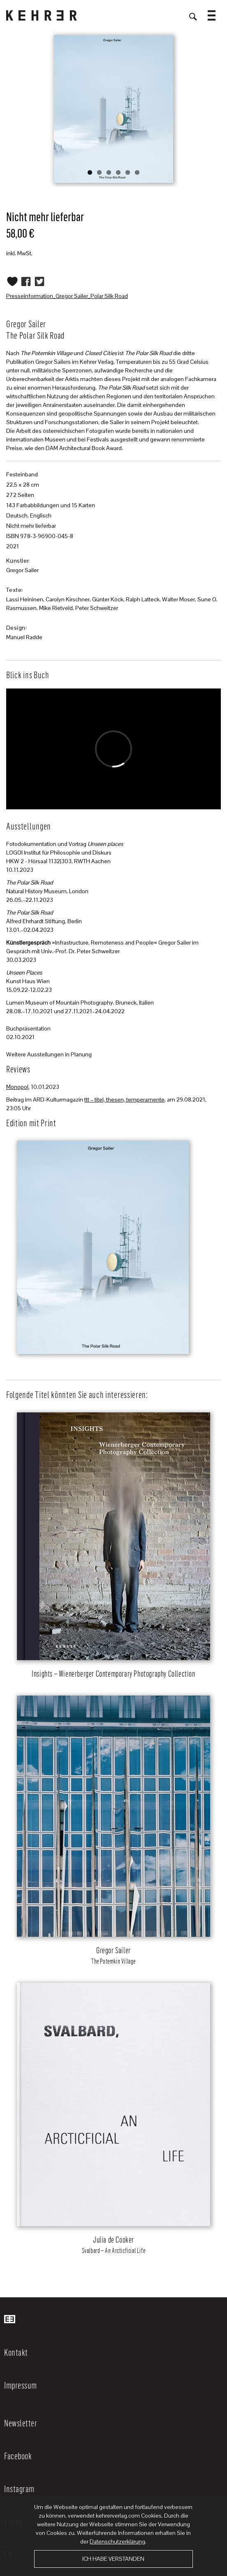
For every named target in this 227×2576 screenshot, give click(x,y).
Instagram (19, 2488)
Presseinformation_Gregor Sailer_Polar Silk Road (67, 296)
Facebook (18, 2455)
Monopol (17, 1086)
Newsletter (20, 2422)
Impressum (20, 2385)
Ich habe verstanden (113, 2558)
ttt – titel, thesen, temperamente (124, 1099)
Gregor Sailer (22, 570)
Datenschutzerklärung (117, 2541)
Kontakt (16, 2352)
